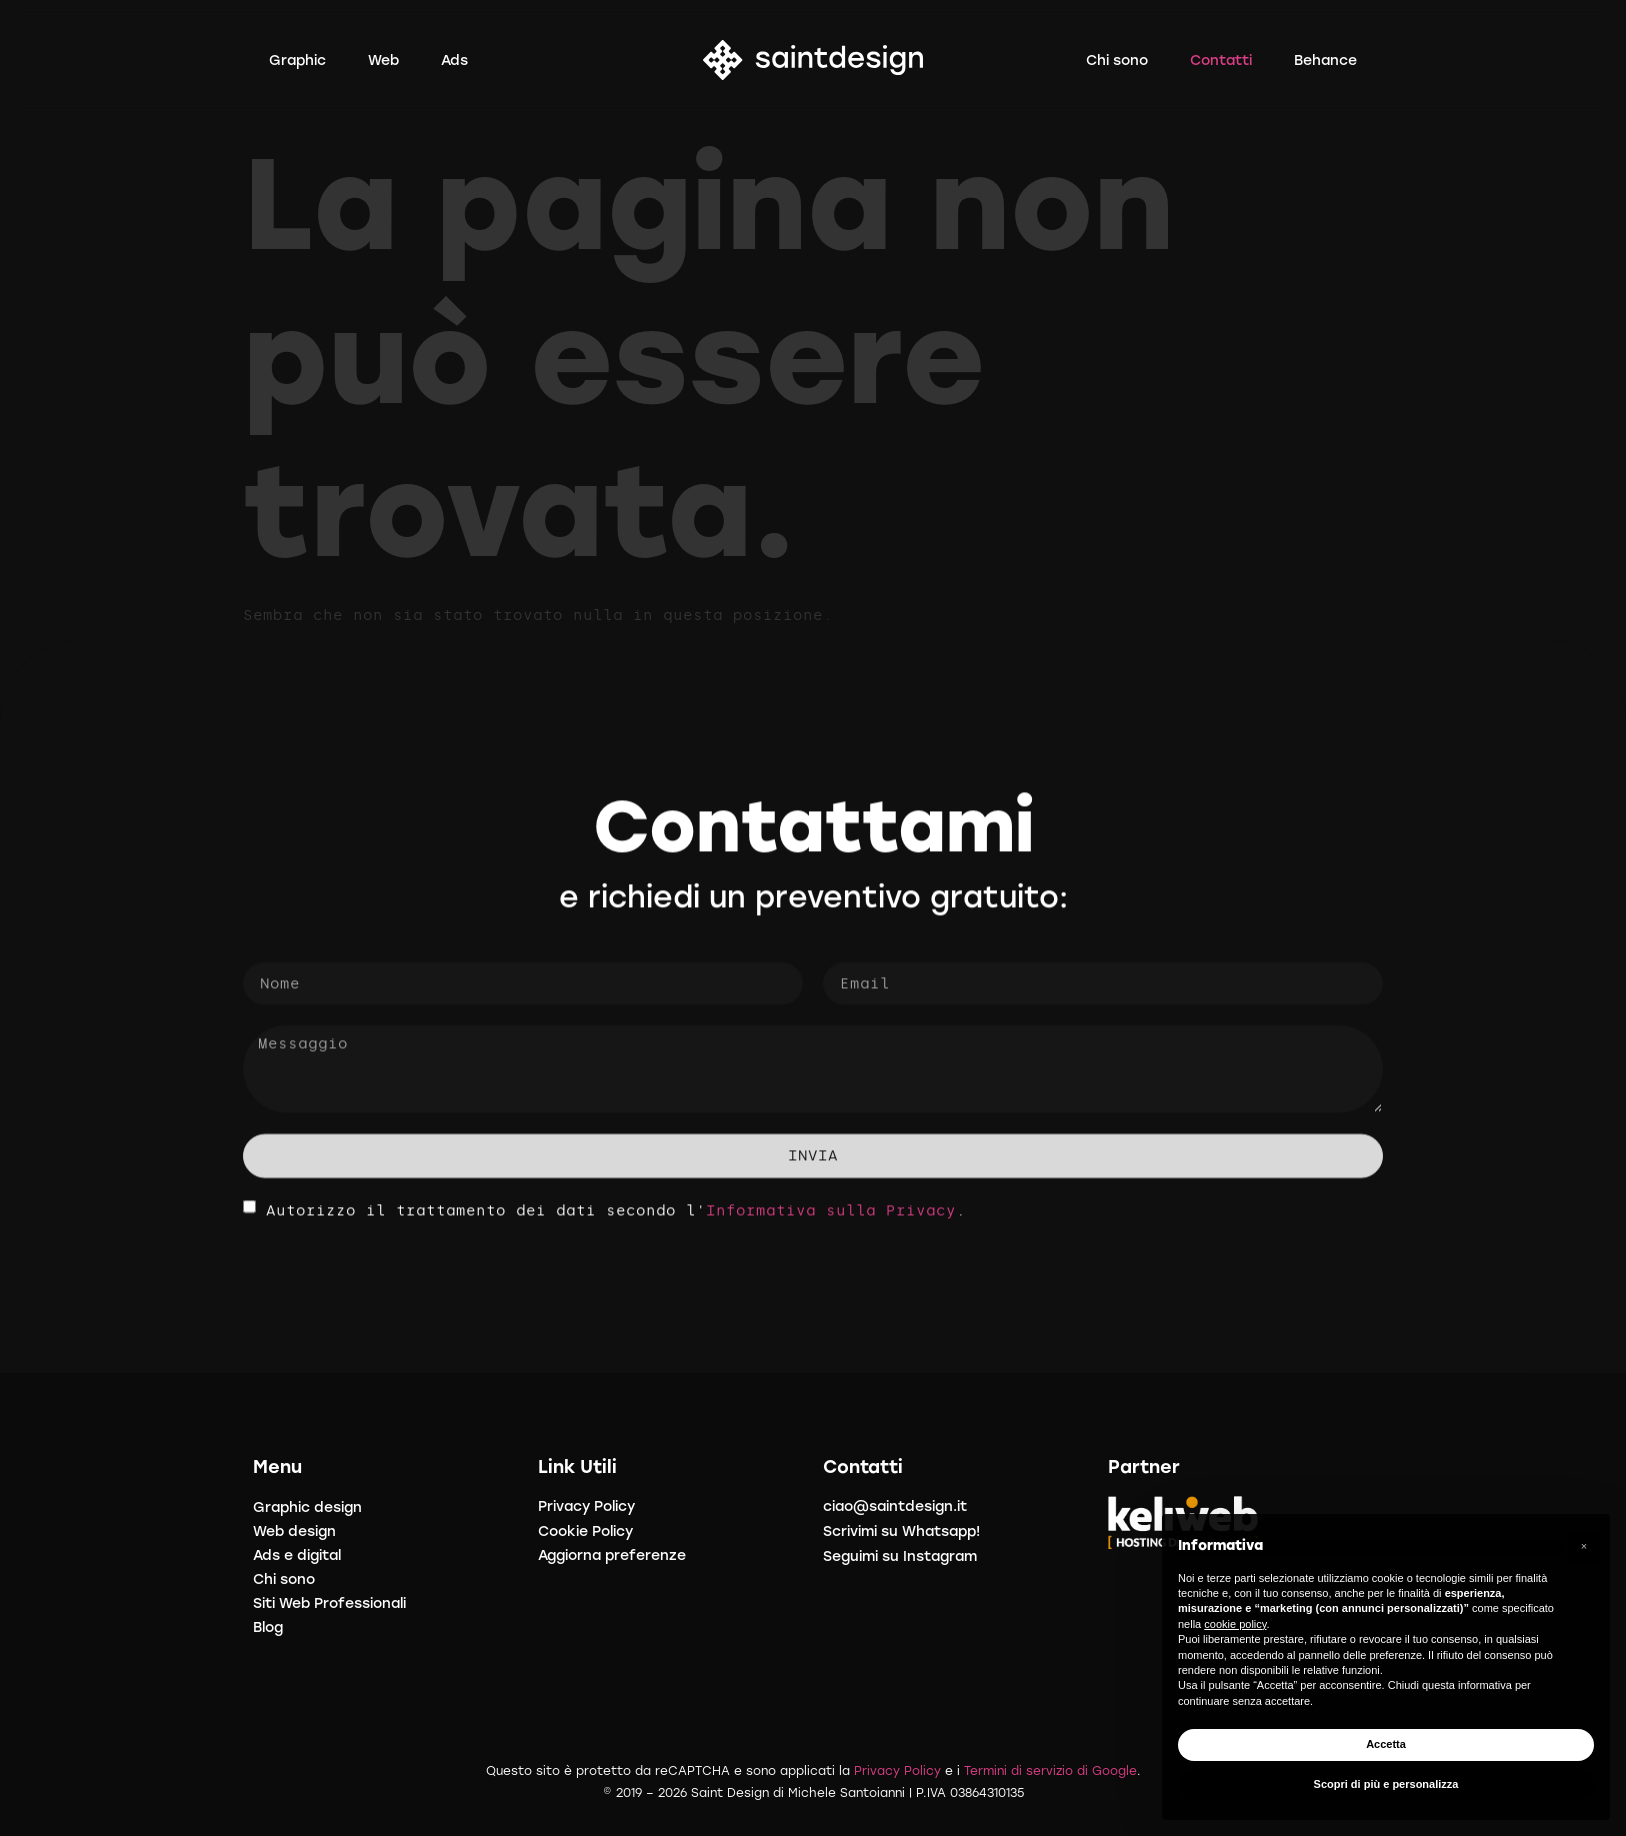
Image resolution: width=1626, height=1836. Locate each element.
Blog (268, 1627)
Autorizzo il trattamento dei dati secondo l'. (616, 1219)
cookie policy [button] (1235, 1624)
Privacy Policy (897, 1771)
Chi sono (284, 1579)
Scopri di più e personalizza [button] (1386, 1784)
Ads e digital (297, 1555)
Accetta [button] (1386, 1744)
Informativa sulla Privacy (831, 1219)
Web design (294, 1531)
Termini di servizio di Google (1050, 1771)
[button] (1584, 1546)
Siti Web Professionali (329, 1603)
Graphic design (307, 1507)
